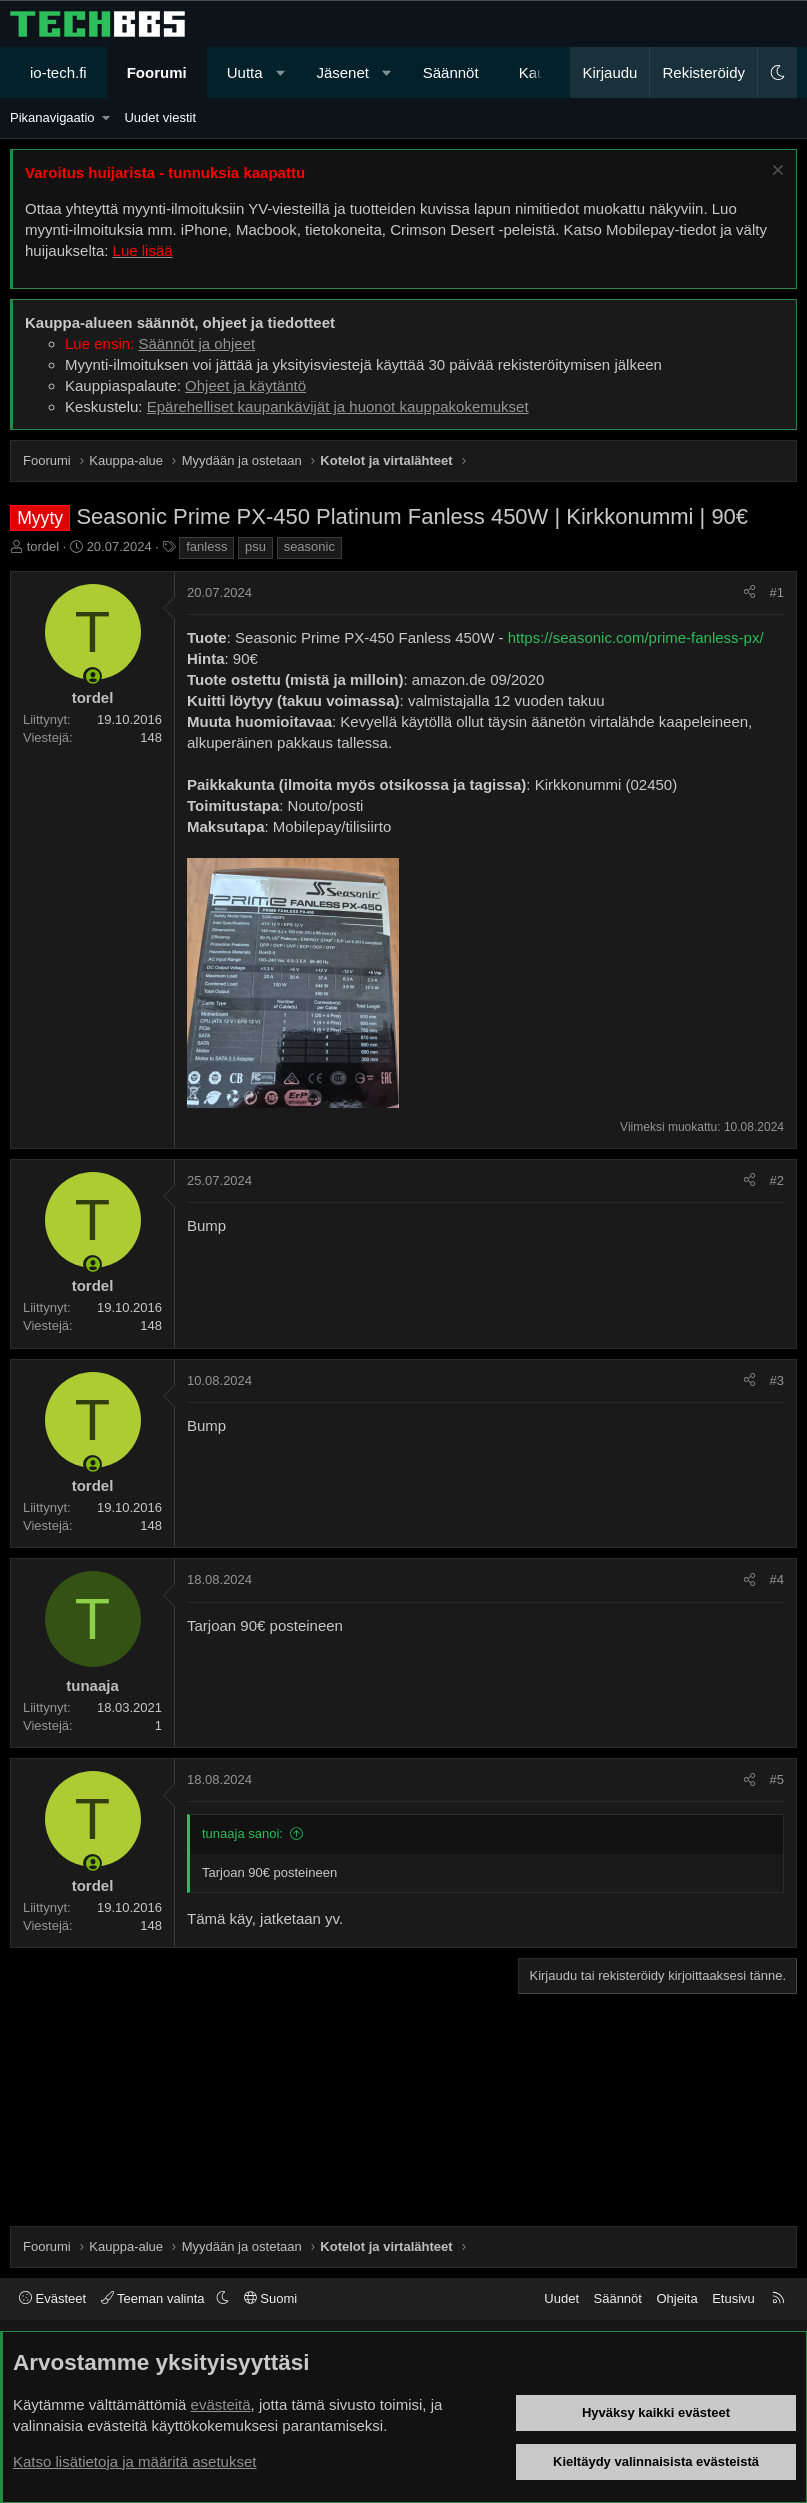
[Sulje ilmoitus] (775, 172)
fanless (206, 546)
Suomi (270, 2298)
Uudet (561, 2298)
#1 (777, 592)
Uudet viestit (160, 117)
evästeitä (221, 2404)
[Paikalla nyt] (92, 676)
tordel (43, 546)
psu (255, 546)
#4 (777, 1579)
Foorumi (157, 72)
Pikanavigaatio (52, 117)
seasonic (309, 546)
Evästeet (52, 2298)
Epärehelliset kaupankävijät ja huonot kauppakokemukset (338, 406)
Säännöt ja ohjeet (196, 343)
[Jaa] (749, 593)
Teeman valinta (154, 2298)
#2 (777, 1180)
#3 (777, 1380)
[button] (280, 72)
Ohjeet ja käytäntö (245, 385)
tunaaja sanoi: (242, 1833)
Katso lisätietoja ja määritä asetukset (134, 2461)
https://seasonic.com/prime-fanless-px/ (636, 637)
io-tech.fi (58, 72)
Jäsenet (342, 72)
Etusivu (733, 2298)
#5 (777, 1779)
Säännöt (451, 72)
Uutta (245, 72)
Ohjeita (676, 2298)
